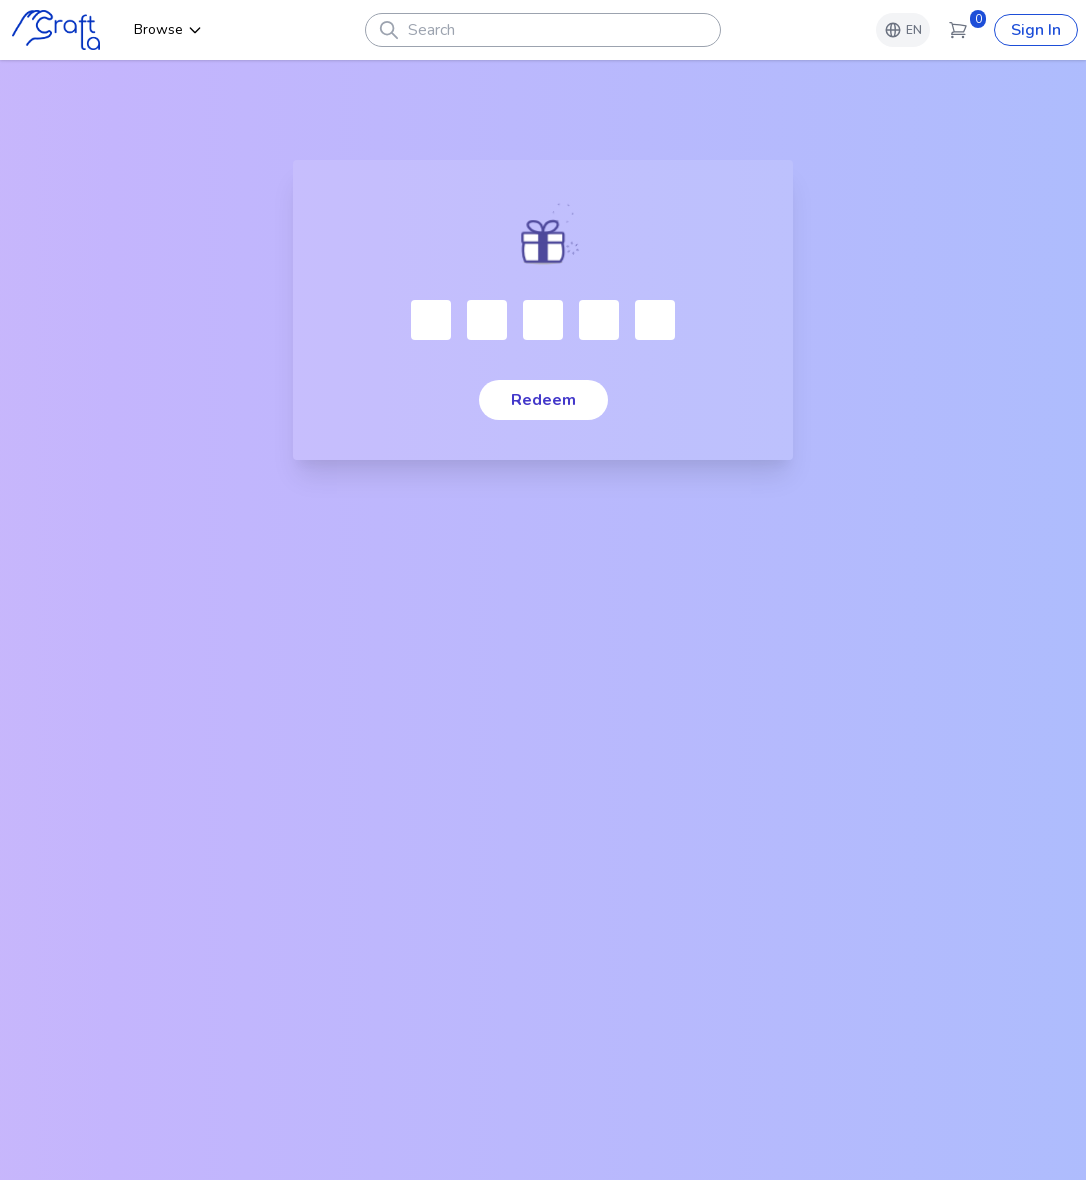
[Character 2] (487, 320)
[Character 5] (655, 320)
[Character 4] (599, 320)
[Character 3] (543, 320)
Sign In (1036, 30)
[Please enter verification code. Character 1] (431, 320)
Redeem (543, 400)
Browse (168, 29)
